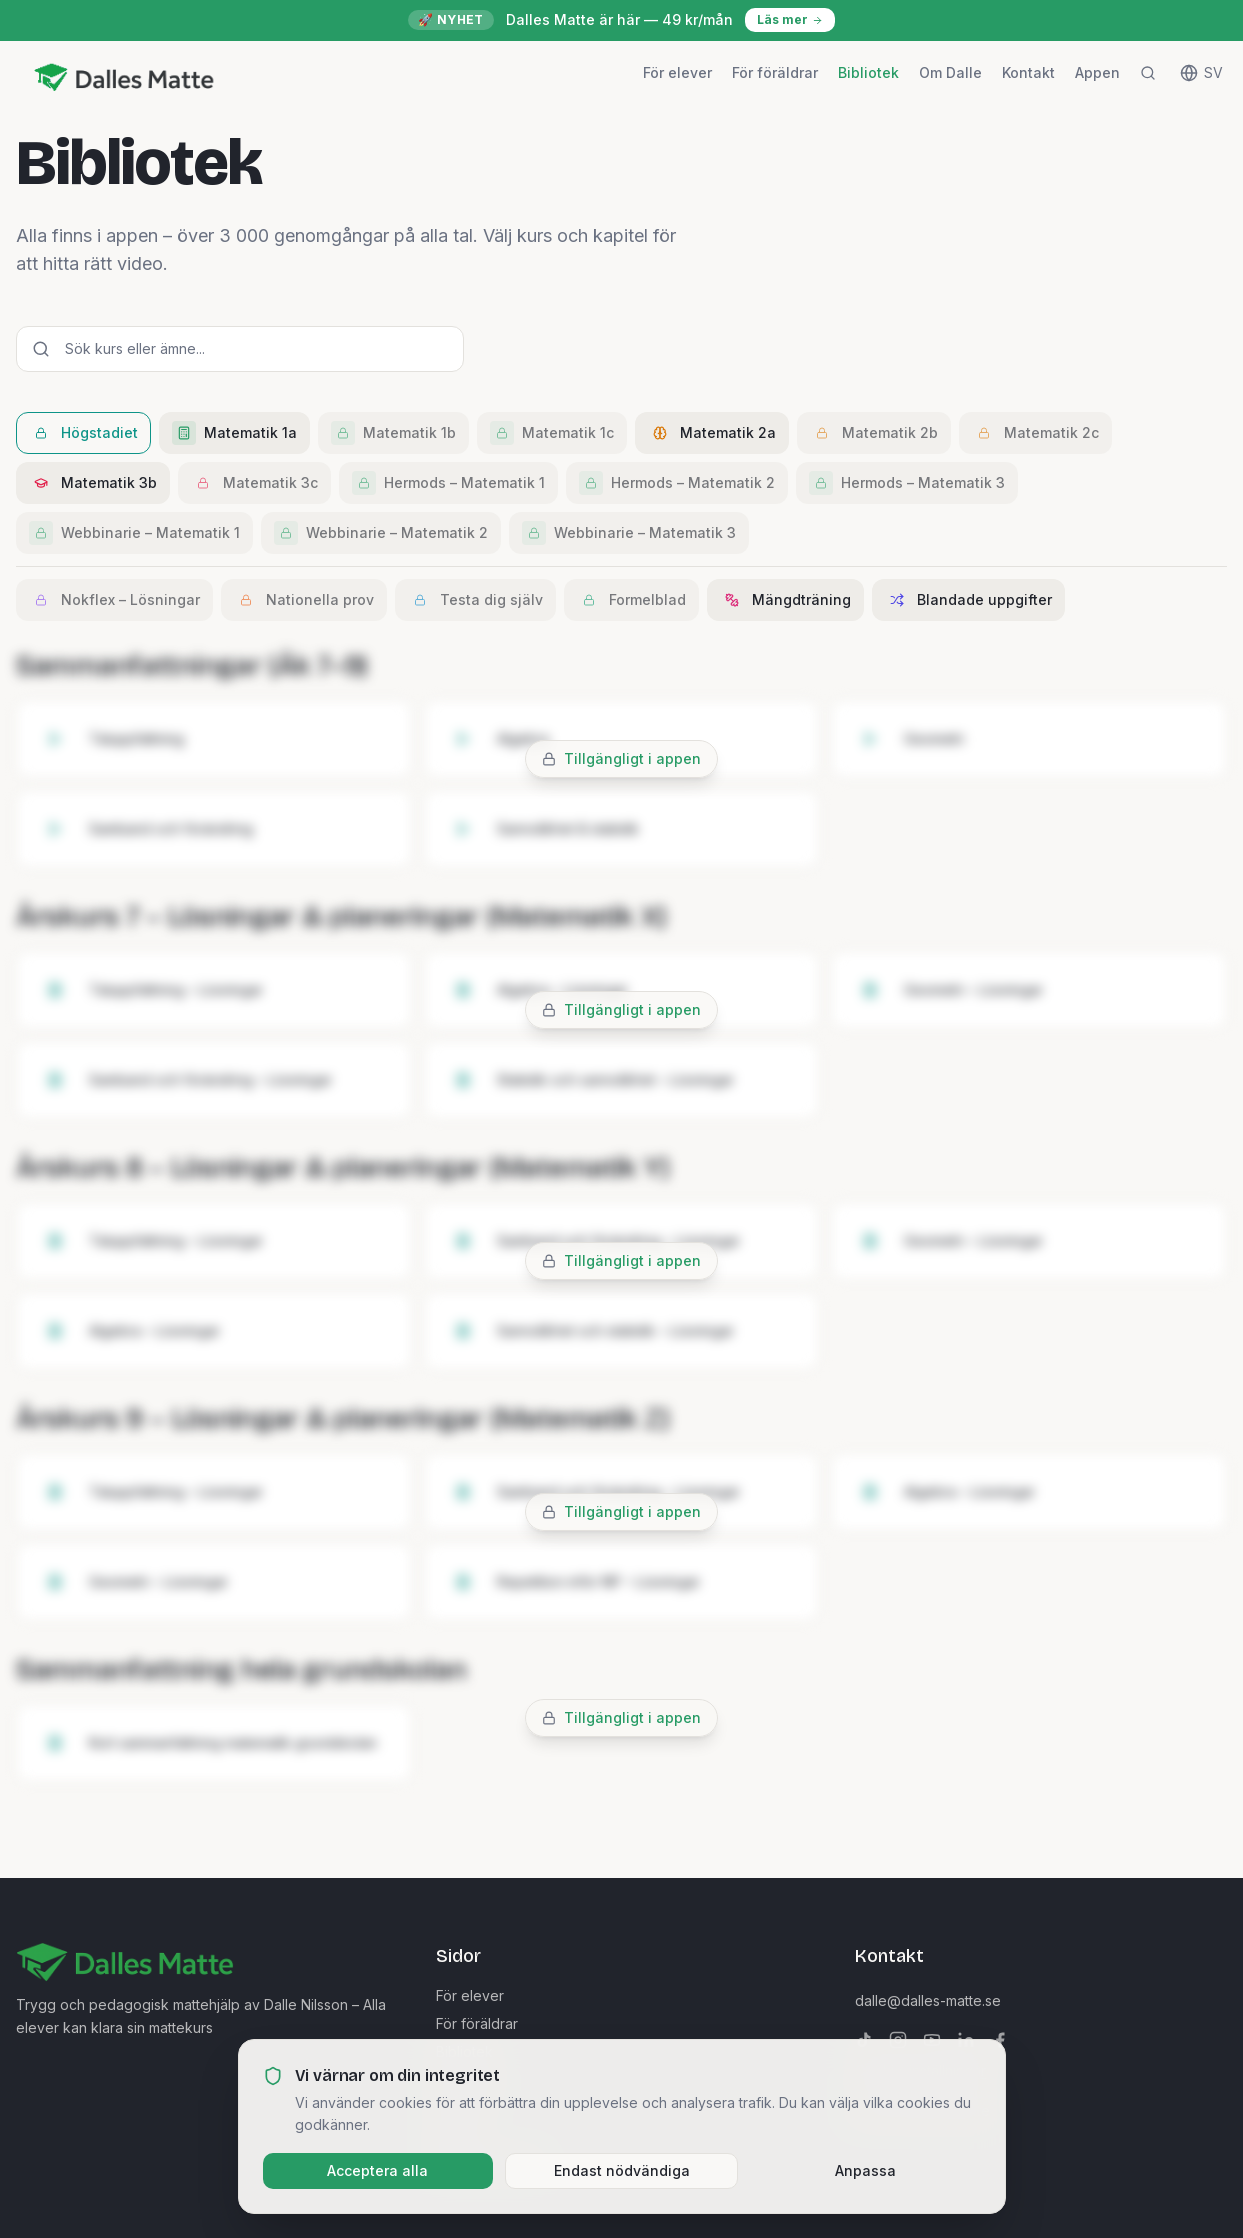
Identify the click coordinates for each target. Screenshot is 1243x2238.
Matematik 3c (254, 483)
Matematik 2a (712, 433)
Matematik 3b (93, 483)
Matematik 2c (1035, 433)
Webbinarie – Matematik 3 (629, 533)
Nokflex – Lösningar (114, 600)
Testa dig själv (475, 600)
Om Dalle (950, 72)
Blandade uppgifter (968, 600)
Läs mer (790, 19)
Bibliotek (868, 72)
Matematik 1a (234, 433)
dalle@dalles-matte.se (928, 2000)
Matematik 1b (393, 433)
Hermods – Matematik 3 (907, 483)
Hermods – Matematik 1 (448, 483)
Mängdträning (785, 600)
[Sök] (1148, 73)
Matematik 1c (552, 433)
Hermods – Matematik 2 (677, 483)
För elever (677, 72)
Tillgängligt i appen (632, 758)
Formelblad (631, 600)
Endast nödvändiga (622, 2170)
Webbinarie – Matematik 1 (134, 533)
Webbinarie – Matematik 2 (381, 533)
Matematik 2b (874, 433)
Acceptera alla (377, 2170)
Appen (1097, 72)
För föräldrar (775, 72)
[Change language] (1201, 73)
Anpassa (865, 2170)
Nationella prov (304, 600)
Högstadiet (83, 433)
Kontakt (1028, 72)
